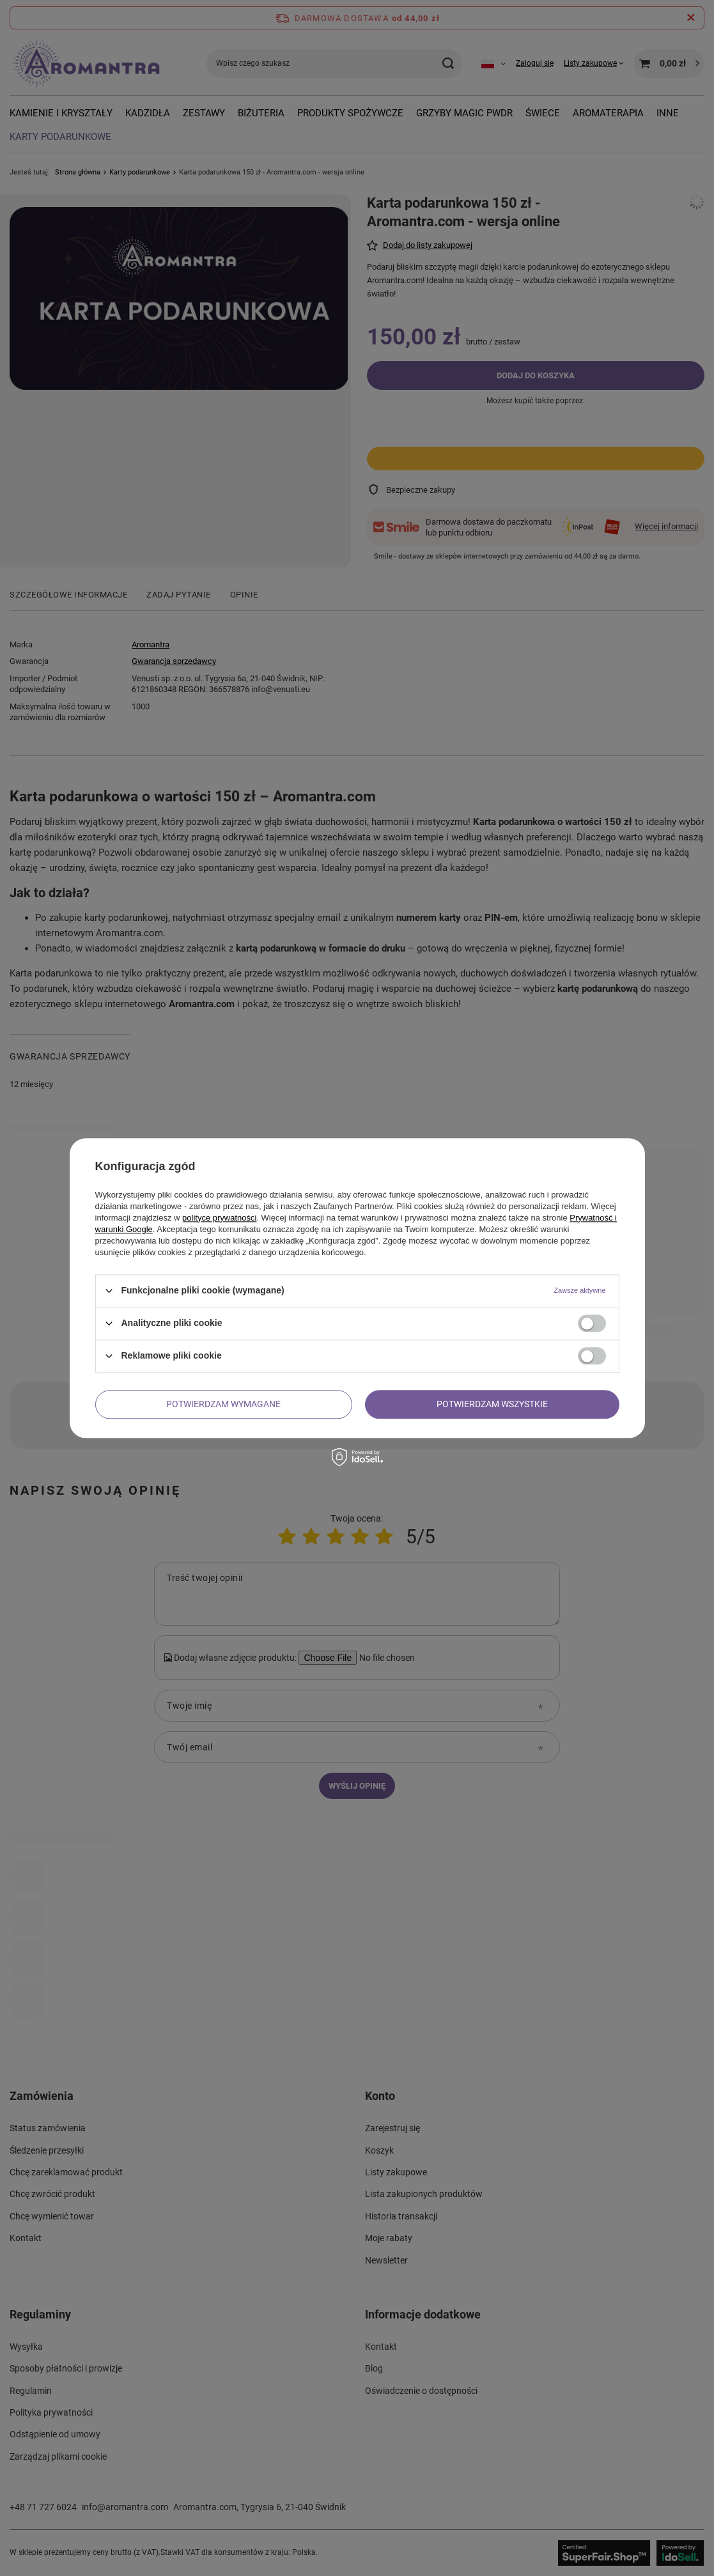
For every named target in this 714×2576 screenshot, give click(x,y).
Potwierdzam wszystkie (492, 1404)
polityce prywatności (219, 1217)
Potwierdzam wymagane (223, 1404)
